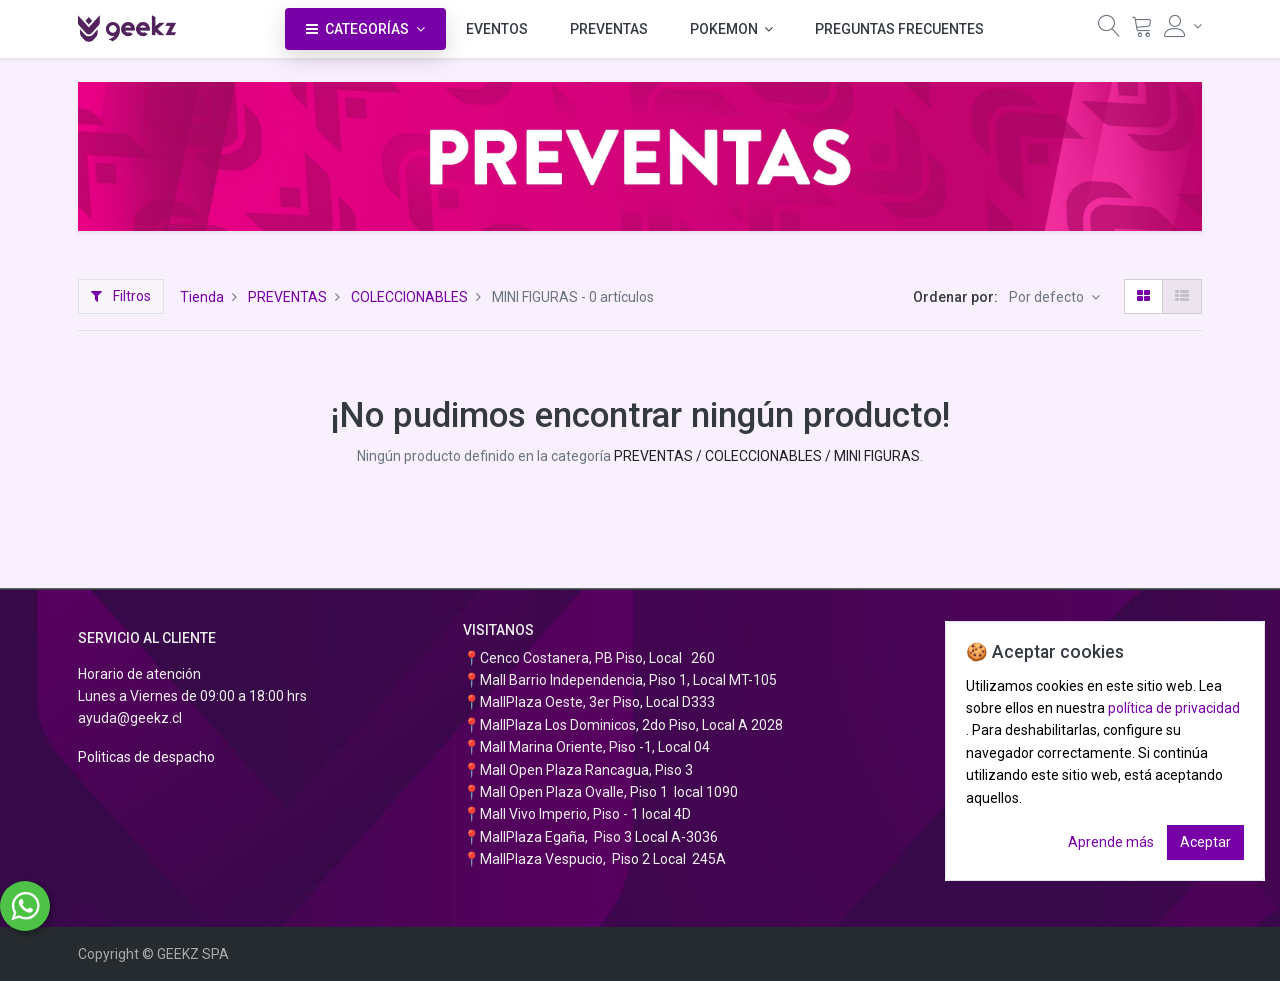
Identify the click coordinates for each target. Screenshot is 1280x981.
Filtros (121, 296)
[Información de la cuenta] (1183, 26)
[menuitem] (497, 29)
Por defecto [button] (1048, 297)
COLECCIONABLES (409, 297)
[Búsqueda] (1109, 31)
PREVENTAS (287, 297)
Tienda (202, 297)
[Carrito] (1142, 31)
